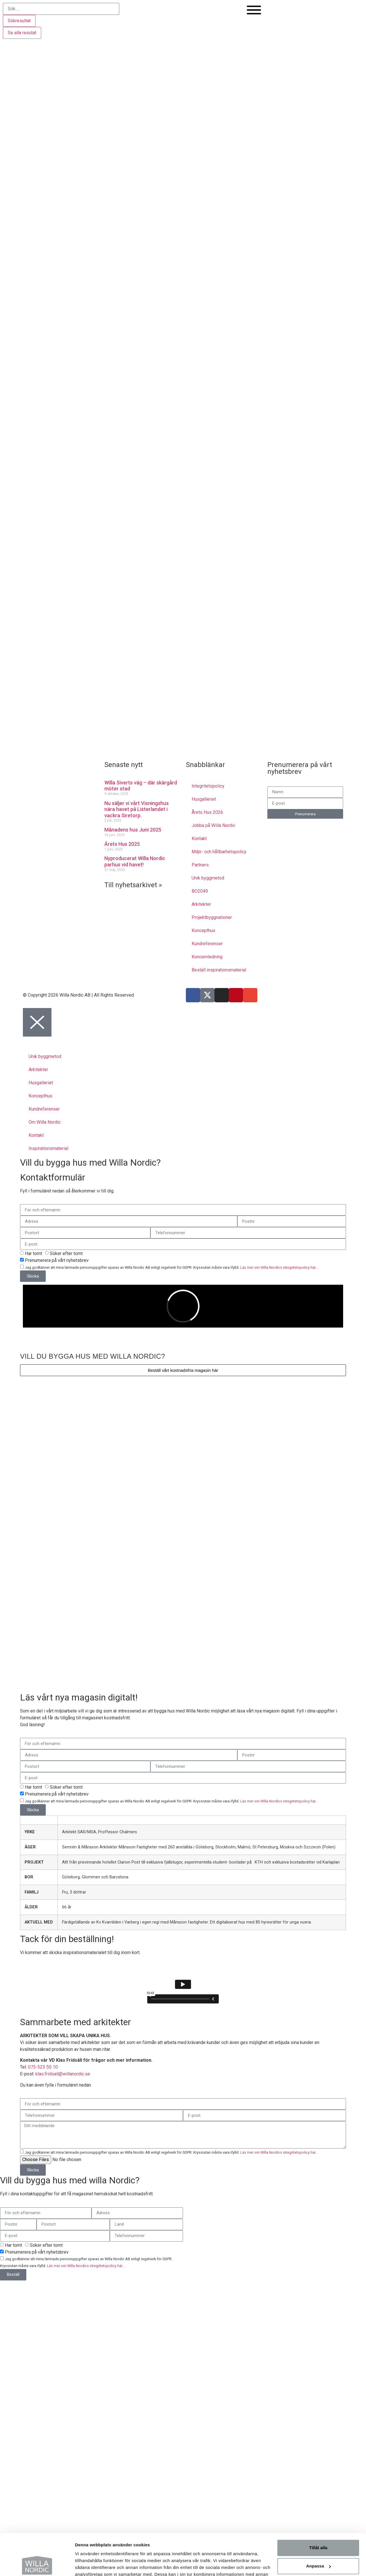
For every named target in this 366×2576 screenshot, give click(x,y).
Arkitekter (201, 904)
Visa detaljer (87, 2564)
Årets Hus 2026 (207, 812)
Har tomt (33, 1253)
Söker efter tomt (66, 1253)
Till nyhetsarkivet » (133, 885)
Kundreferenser (207, 943)
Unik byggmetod (208, 878)
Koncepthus (203, 930)
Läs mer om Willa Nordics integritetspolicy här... (279, 1267)
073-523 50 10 (43, 2067)
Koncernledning (207, 956)
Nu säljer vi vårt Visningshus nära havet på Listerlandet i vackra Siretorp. (136, 809)
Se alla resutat (22, 32)
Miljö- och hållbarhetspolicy (219, 851)
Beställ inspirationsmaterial (219, 970)
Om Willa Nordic (45, 1122)
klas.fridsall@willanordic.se (62, 2074)
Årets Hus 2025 (122, 844)
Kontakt (199, 838)
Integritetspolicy (208, 786)
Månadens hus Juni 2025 (132, 830)
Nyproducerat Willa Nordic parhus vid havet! (134, 861)
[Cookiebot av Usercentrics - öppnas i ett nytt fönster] (37, 2565)
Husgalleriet (204, 799)
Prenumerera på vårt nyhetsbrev (57, 1260)
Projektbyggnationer (212, 917)
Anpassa (318, 2527)
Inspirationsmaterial (48, 1148)
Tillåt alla (318, 2508)
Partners (200, 865)
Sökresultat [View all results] (19, 20)
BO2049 (200, 891)
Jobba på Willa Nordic (213, 825)
